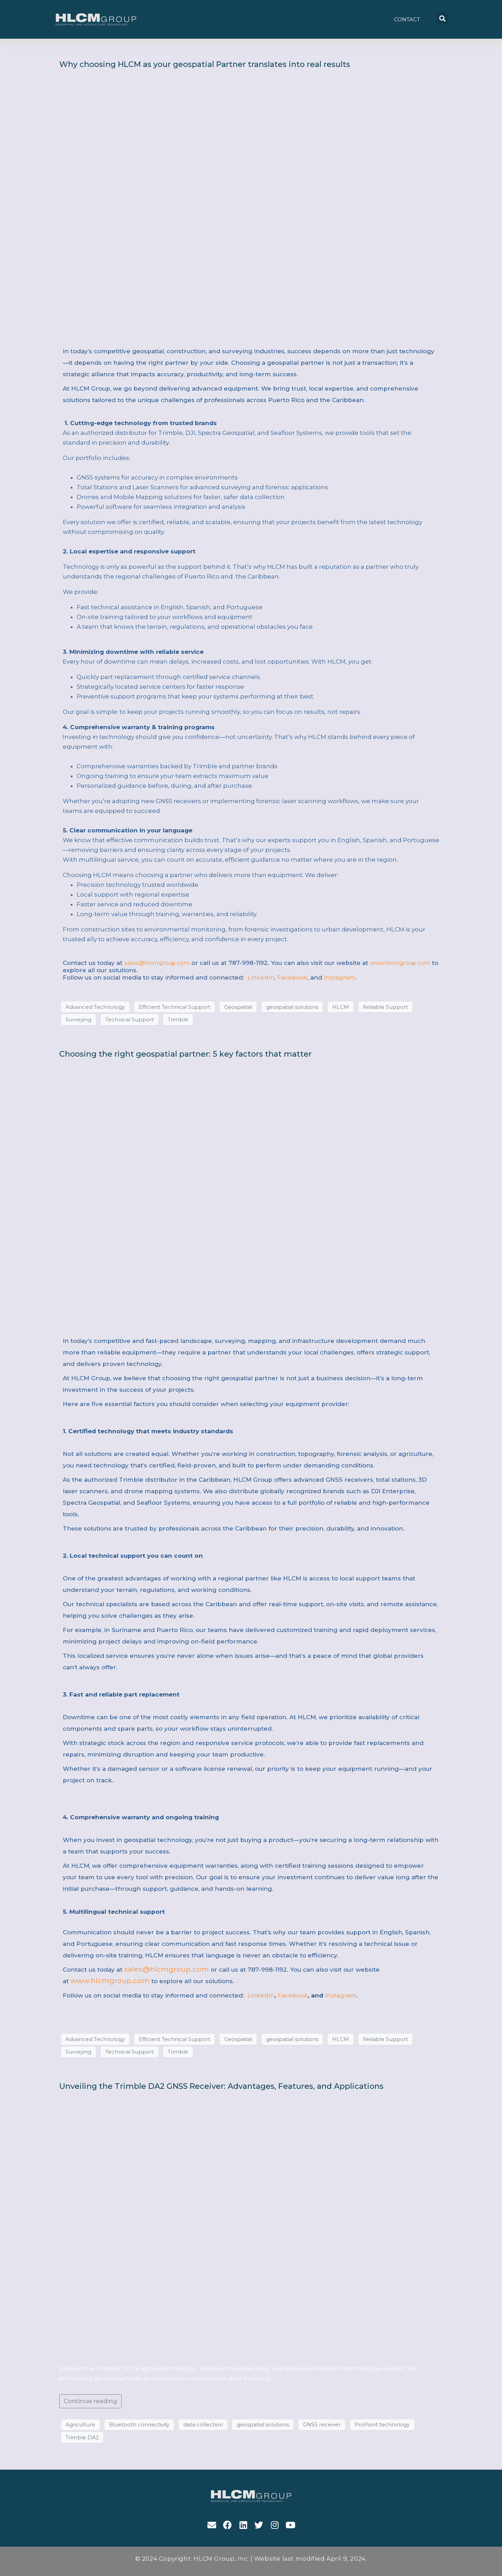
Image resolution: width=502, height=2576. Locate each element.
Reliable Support (385, 1007)
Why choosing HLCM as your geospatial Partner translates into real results (204, 64)
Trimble (178, 1020)
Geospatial (238, 1007)
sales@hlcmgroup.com (157, 963)
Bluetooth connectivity (139, 2425)
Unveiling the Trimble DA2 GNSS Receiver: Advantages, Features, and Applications (221, 2086)
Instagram (339, 977)
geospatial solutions (292, 1007)
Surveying (78, 1020)
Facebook (292, 977)
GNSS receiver (322, 2425)
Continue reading (90, 2400)
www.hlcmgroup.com (400, 963)
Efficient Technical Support (174, 1007)
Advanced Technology (95, 1007)
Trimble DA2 (82, 2437)
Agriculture (80, 2425)
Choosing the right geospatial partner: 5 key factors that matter (185, 1054)
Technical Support (129, 1020)
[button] (407, 19)
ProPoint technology (382, 2425)
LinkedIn (260, 977)
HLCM (340, 1007)
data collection (203, 2425)
